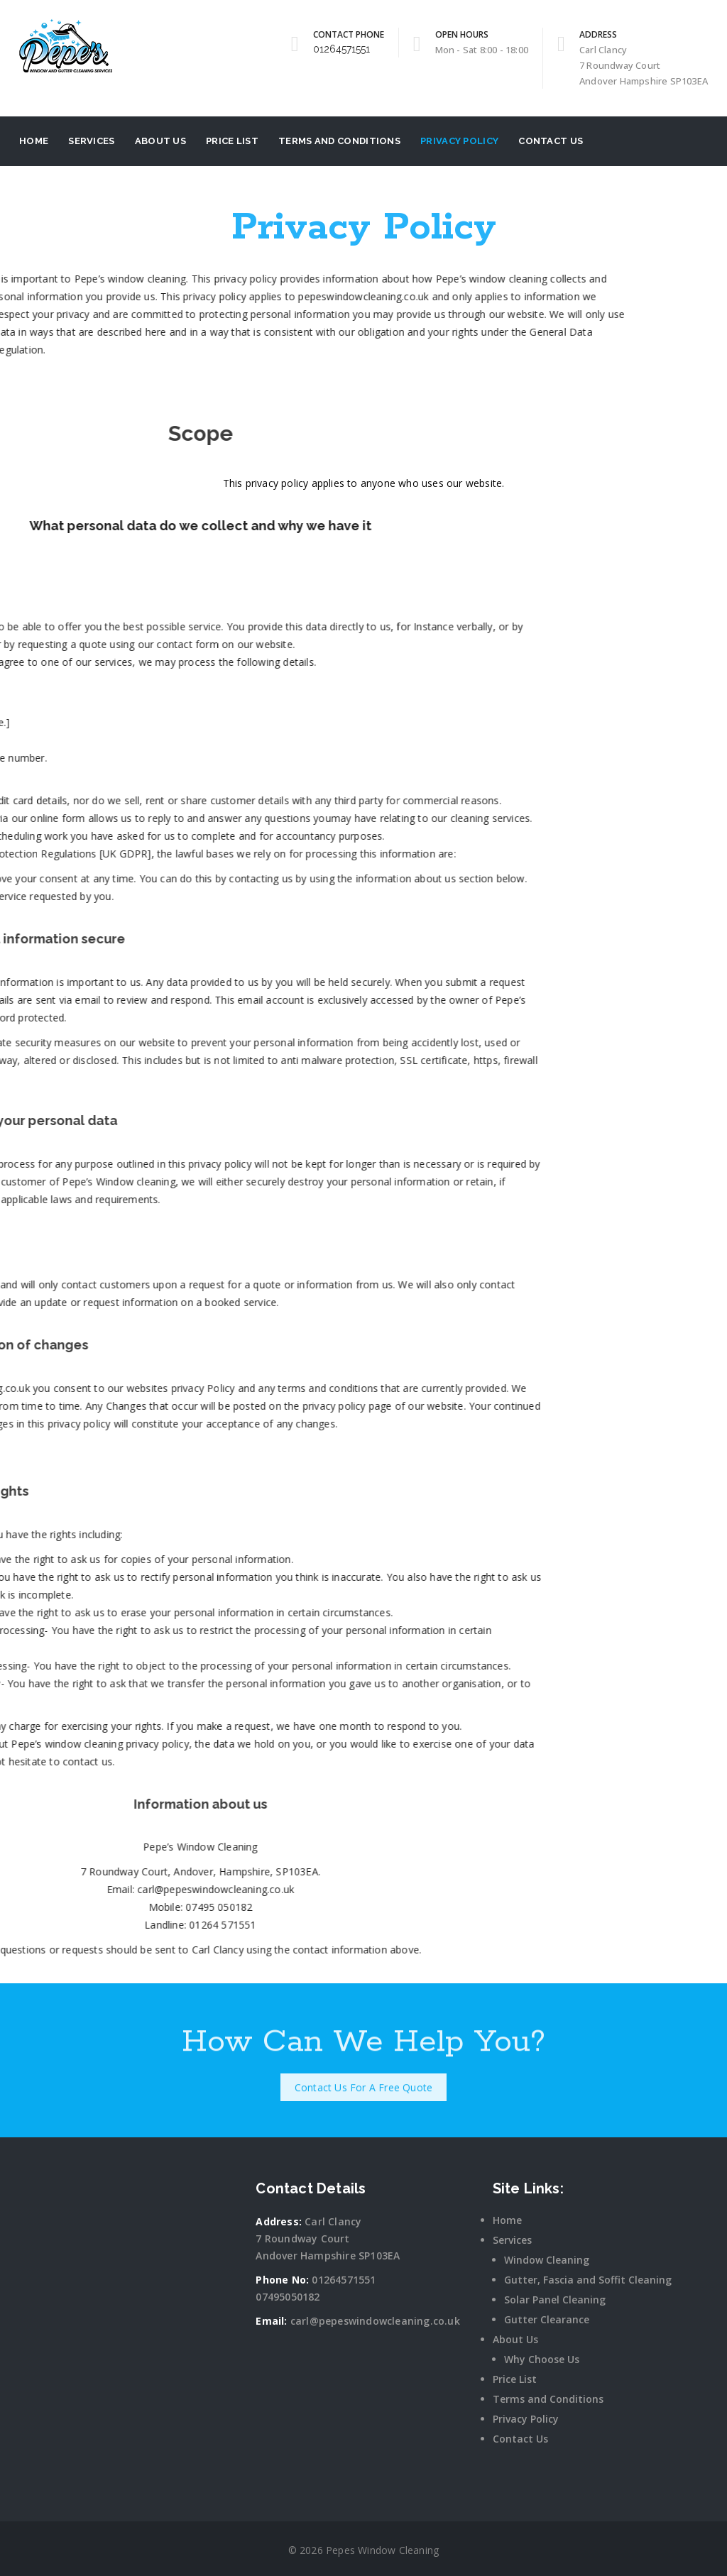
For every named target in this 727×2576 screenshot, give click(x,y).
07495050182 (287, 2296)
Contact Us (550, 141)
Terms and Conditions (339, 141)
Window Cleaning (546, 2260)
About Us (160, 141)
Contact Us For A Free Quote (363, 2079)
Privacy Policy (459, 141)
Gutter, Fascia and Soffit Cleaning (588, 2279)
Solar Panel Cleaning (555, 2299)
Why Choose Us (541, 2359)
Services (91, 141)
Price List (232, 141)
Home (33, 141)
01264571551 (341, 49)
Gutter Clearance (546, 2319)
